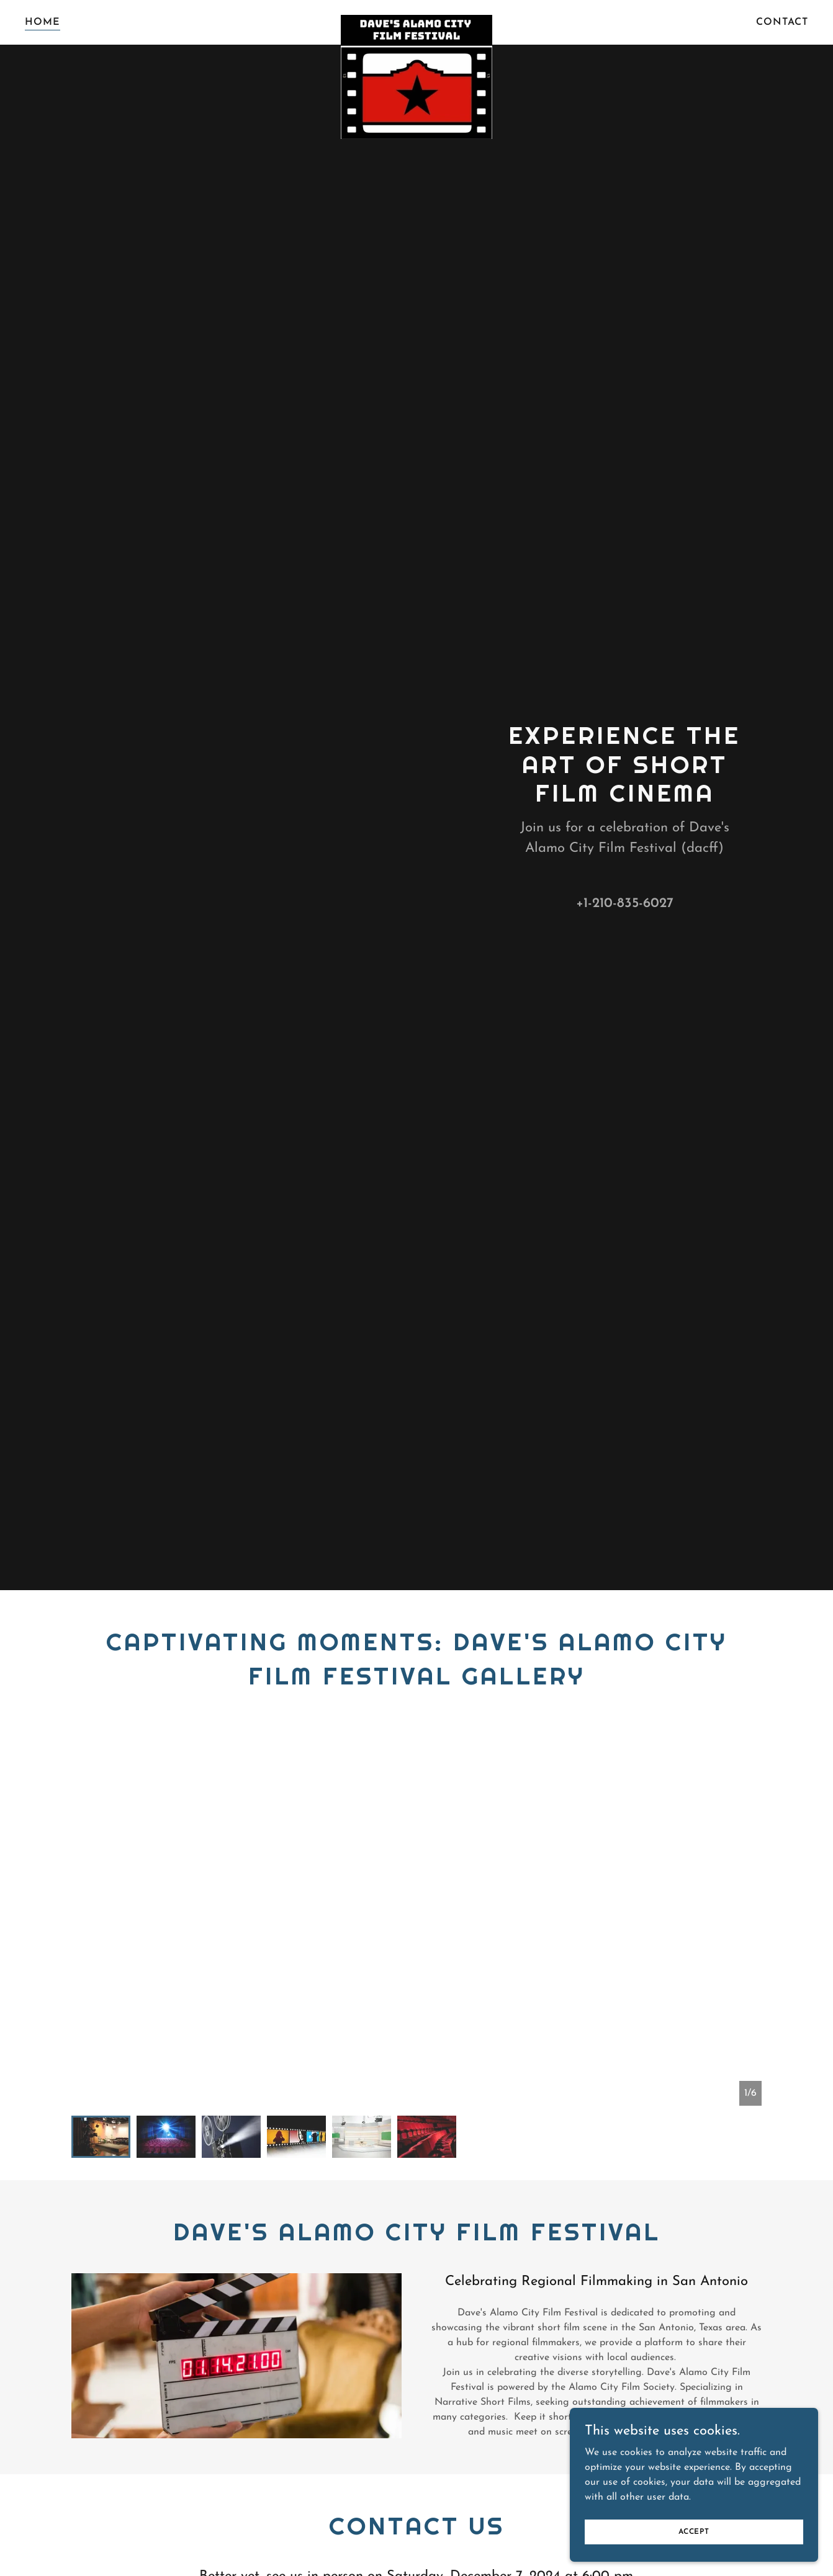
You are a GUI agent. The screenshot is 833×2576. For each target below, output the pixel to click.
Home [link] (42, 22)
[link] (416, 20)
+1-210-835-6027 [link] (624, 904)
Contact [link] (782, 22)
